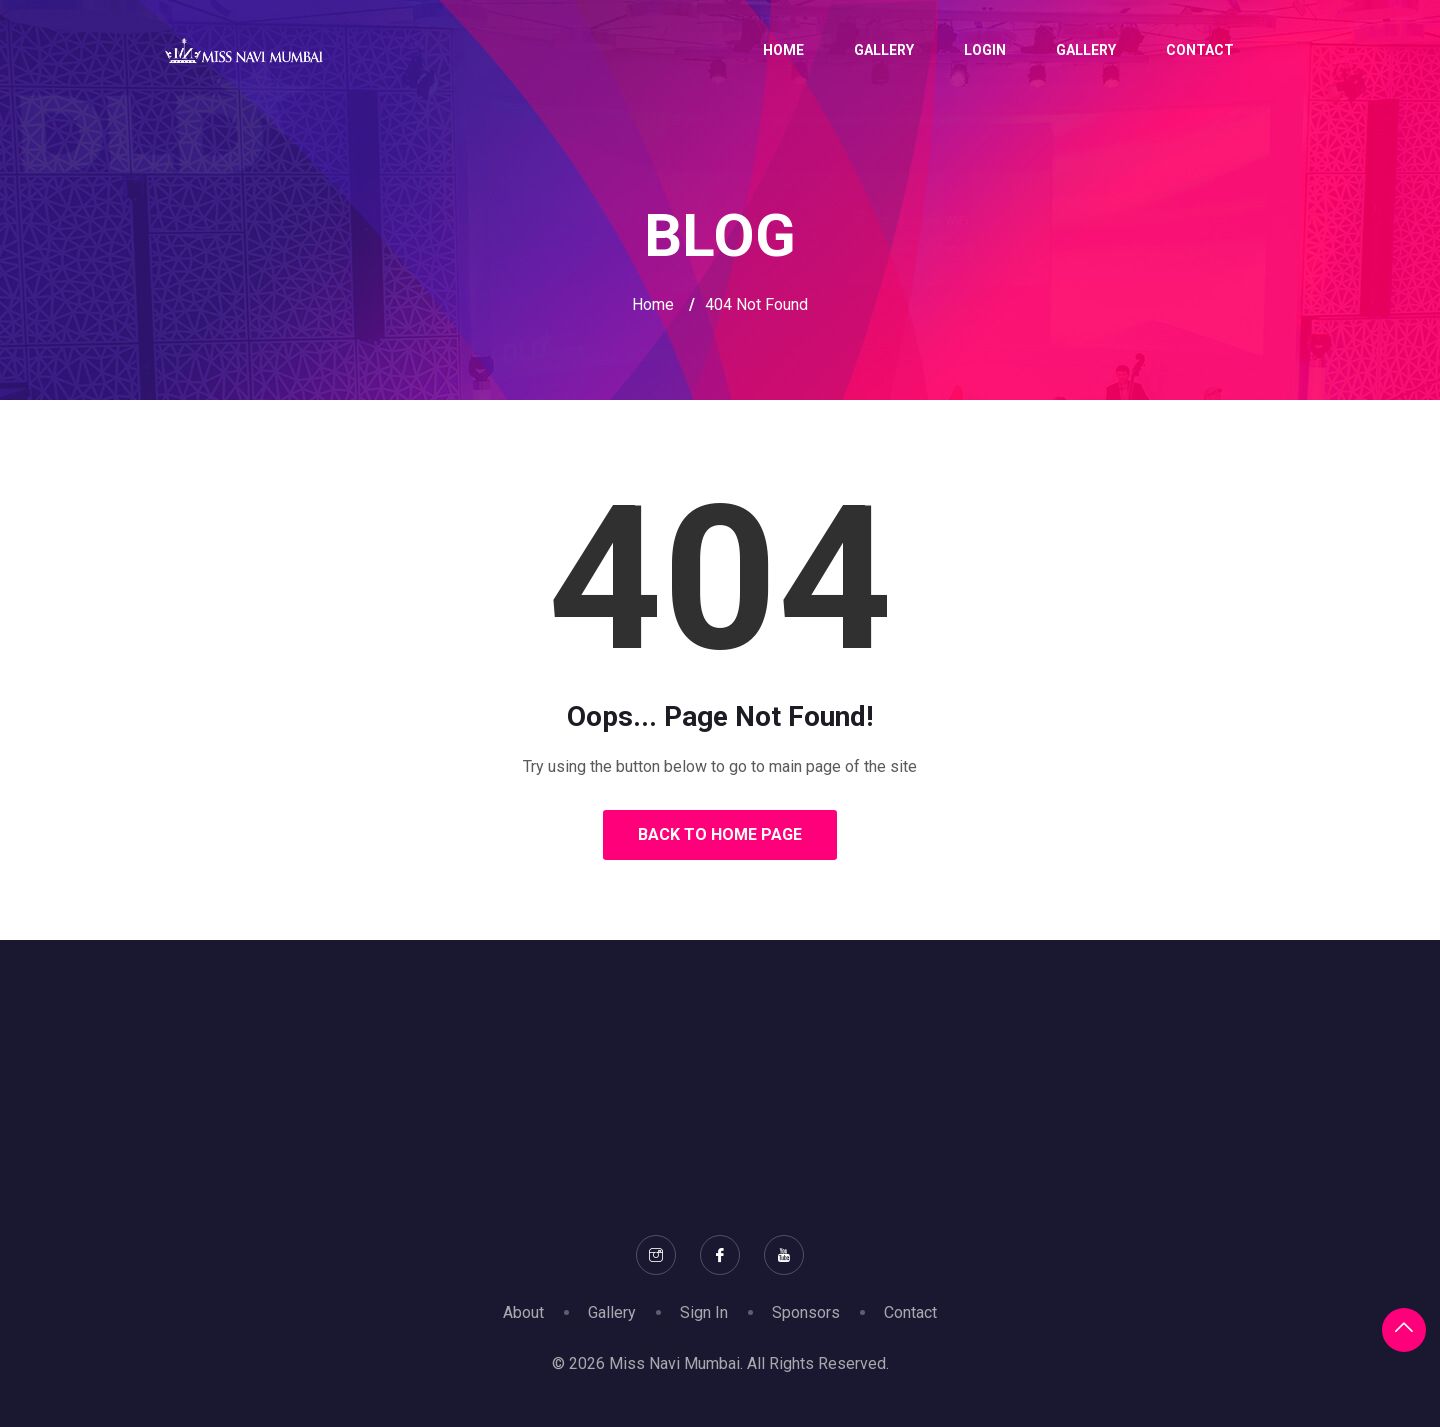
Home (783, 50)
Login (985, 50)
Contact (1200, 50)
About (523, 1312)
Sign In (704, 1312)
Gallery (884, 50)
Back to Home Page (720, 834)
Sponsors (806, 1312)
